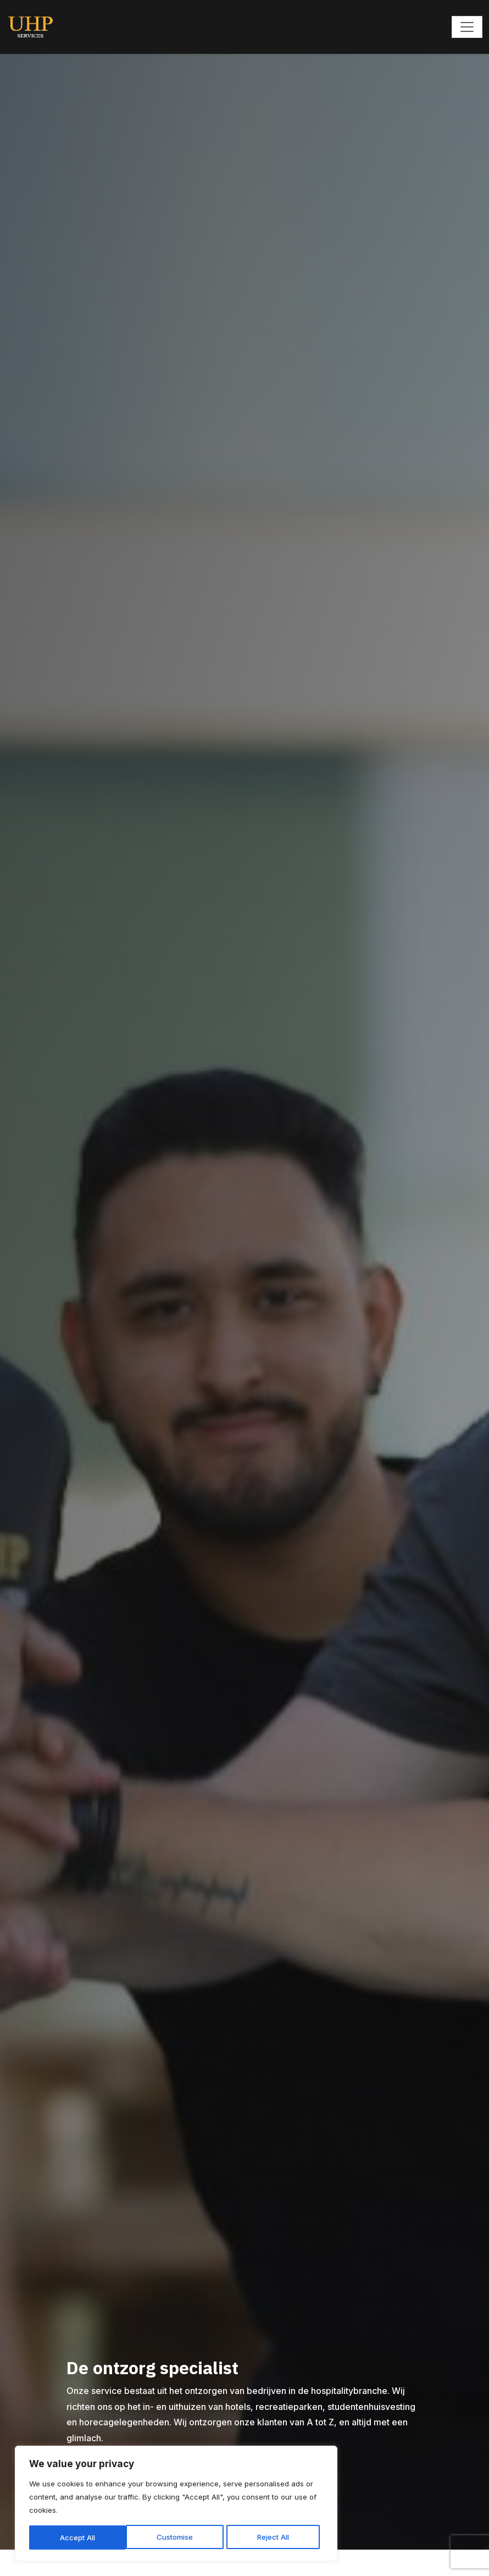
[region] (143, 2489)
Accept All (215, 2530)
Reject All (144, 2530)
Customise (72, 2530)
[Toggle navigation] (467, 27)
